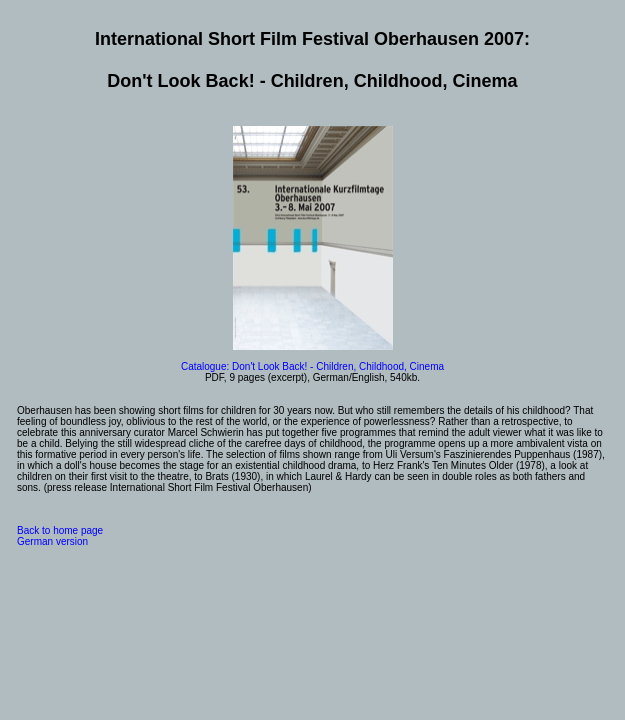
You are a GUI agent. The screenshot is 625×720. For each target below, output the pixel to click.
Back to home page (60, 530)
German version (52, 541)
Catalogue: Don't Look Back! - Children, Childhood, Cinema (312, 366)
